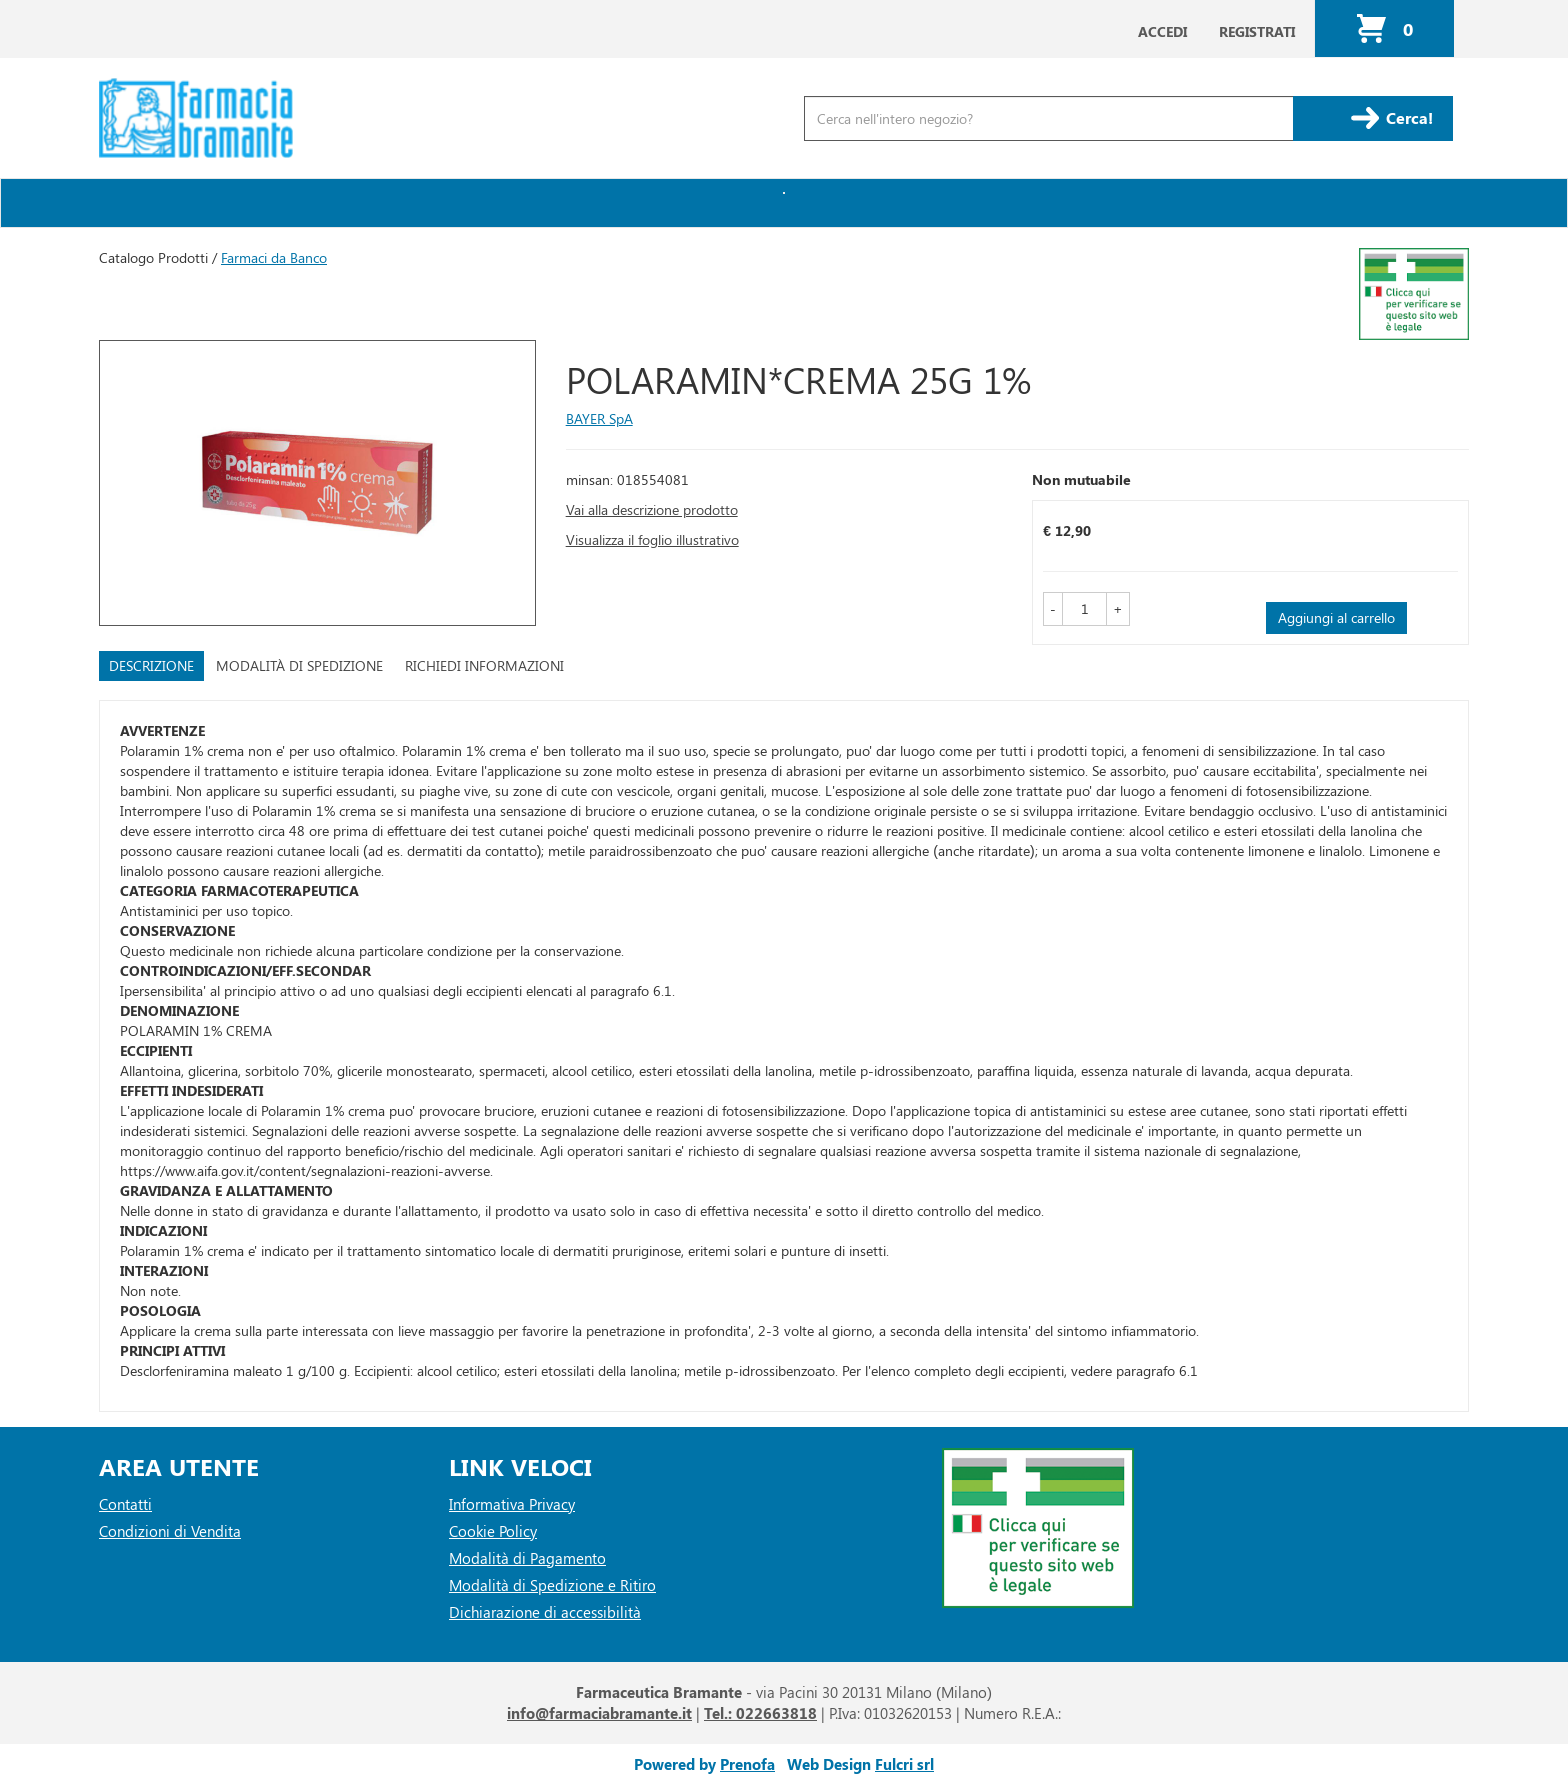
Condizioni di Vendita (170, 1531)
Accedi (1162, 31)
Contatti (125, 1504)
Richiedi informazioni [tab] (484, 665)
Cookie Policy (493, 1531)
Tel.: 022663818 (760, 1713)
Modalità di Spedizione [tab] (299, 665)
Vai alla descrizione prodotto (652, 509)
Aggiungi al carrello (1336, 617)
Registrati (1257, 31)
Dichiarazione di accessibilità (545, 1612)
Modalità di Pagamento (527, 1558)
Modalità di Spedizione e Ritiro (552, 1585)
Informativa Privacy (512, 1504)
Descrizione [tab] (151, 665)
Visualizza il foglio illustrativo (652, 539)
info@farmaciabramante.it (599, 1713)
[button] (1053, 609)
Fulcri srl (904, 1764)
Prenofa (747, 1764)
